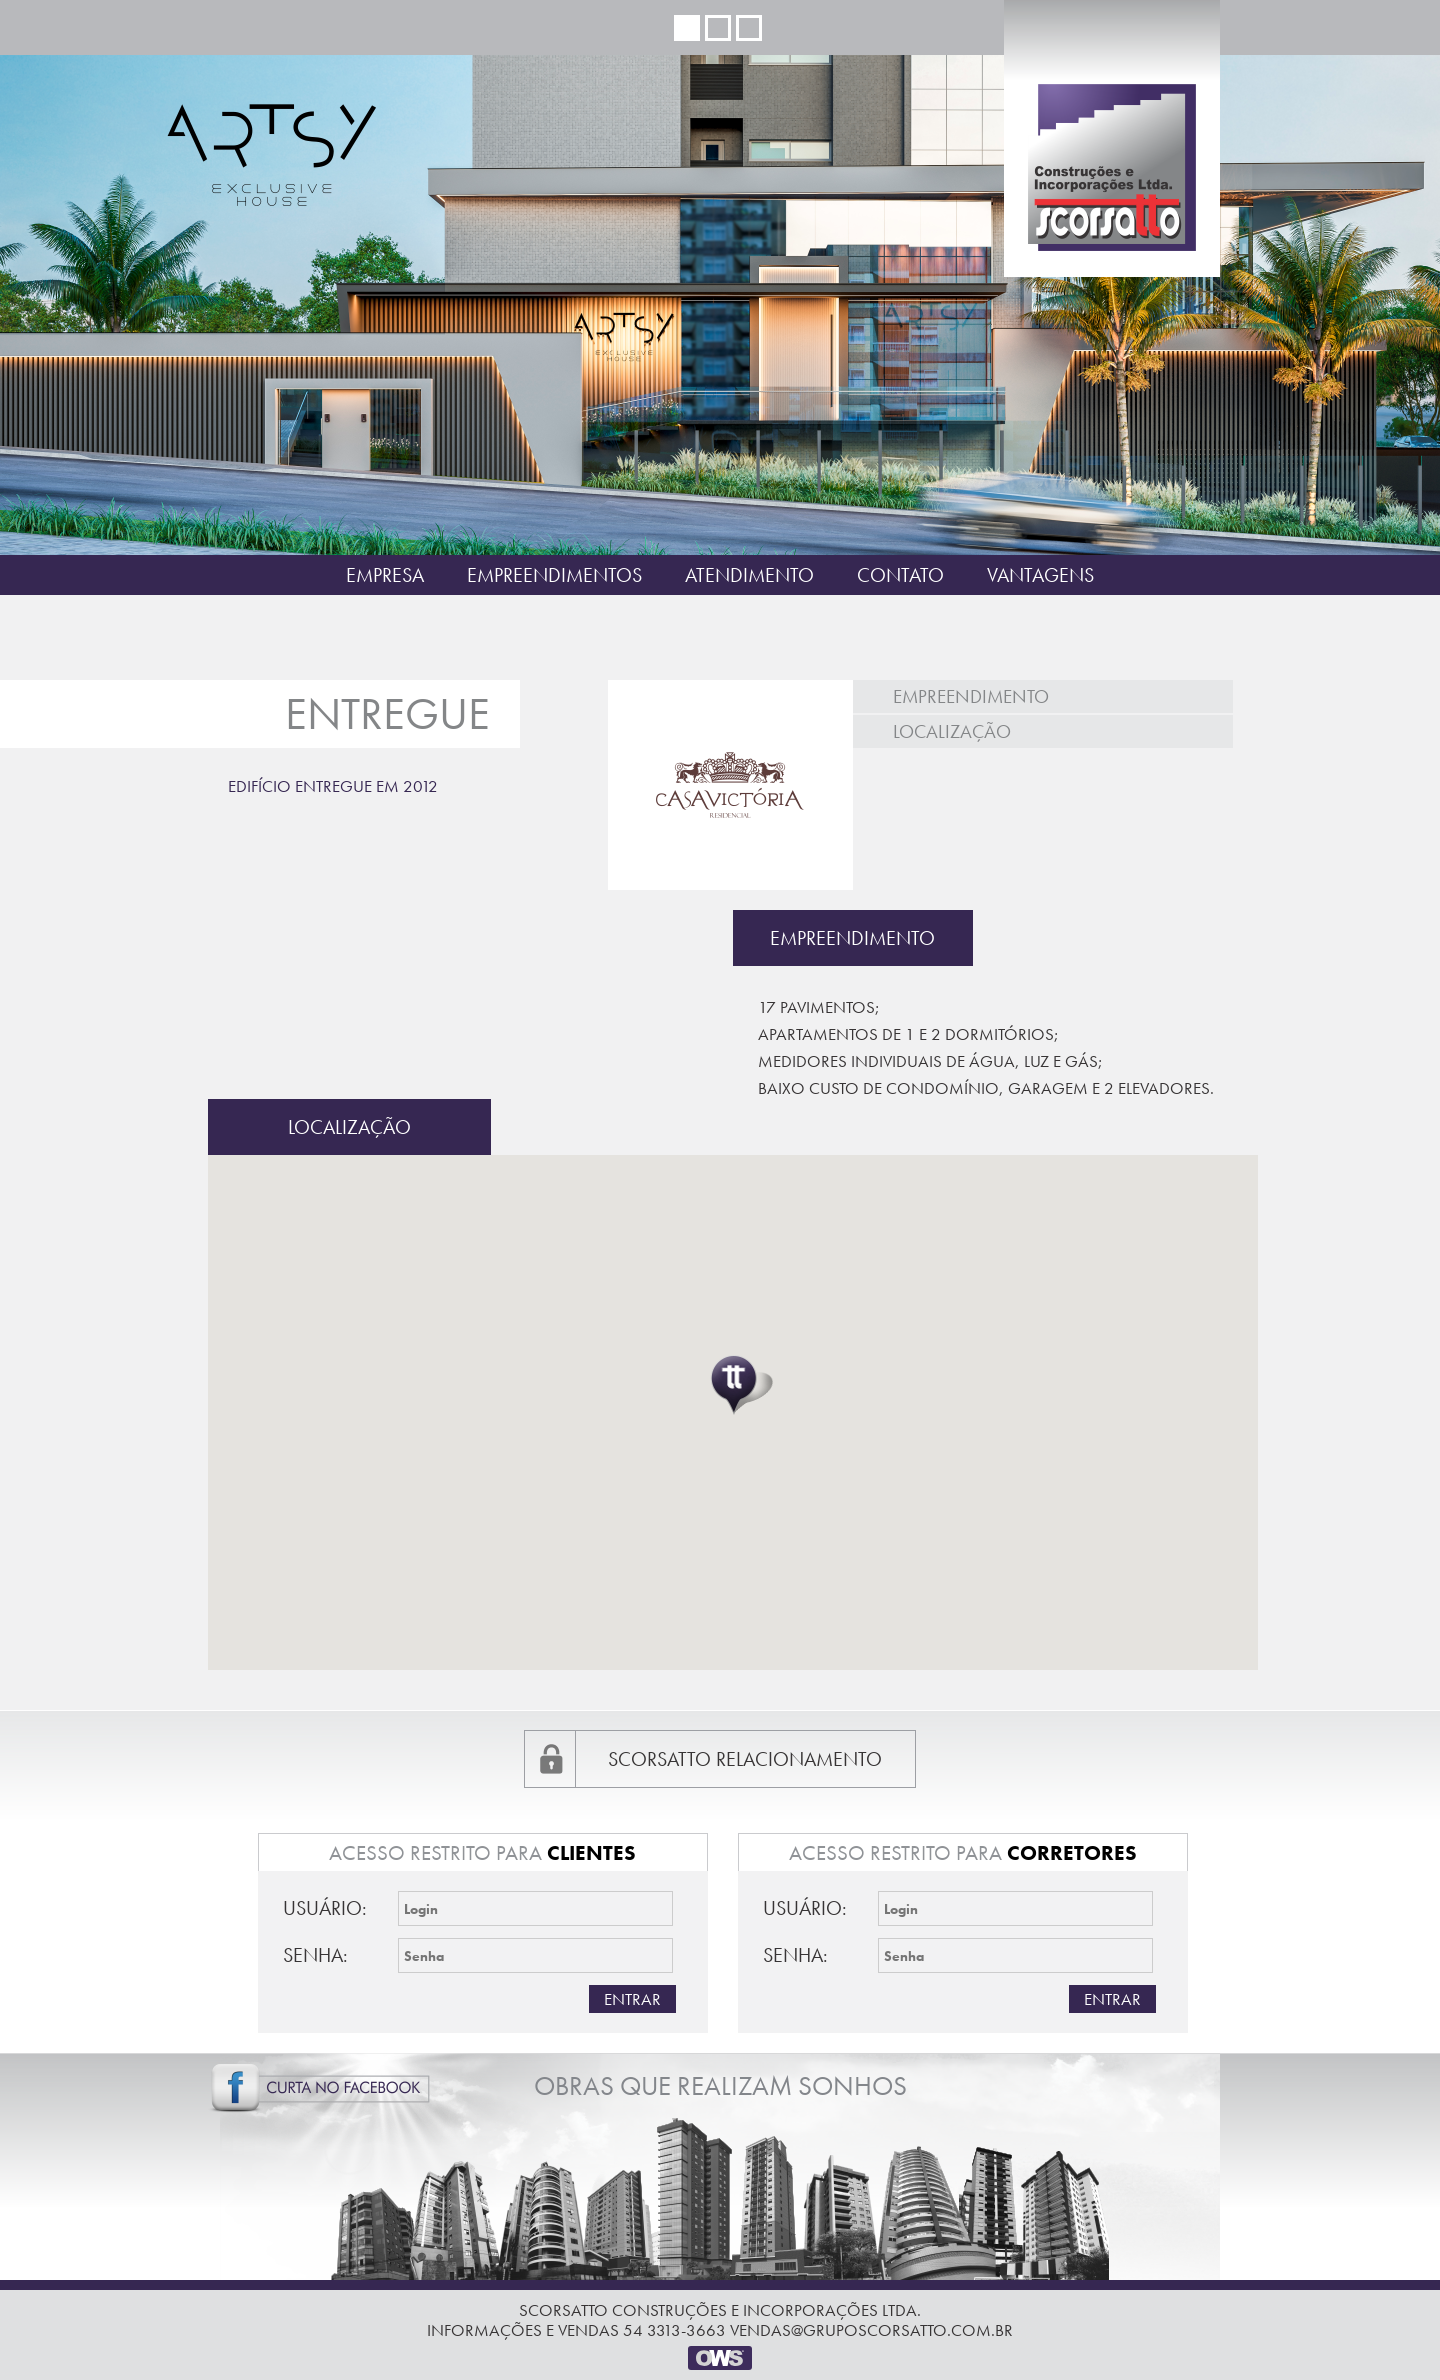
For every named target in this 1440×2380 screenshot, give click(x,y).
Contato (900, 575)
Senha (313, 1955)
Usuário (322, 1908)
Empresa (385, 575)
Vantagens (1040, 575)
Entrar (632, 1999)
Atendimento (749, 575)
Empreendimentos (554, 575)
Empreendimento (971, 696)
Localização (952, 731)
